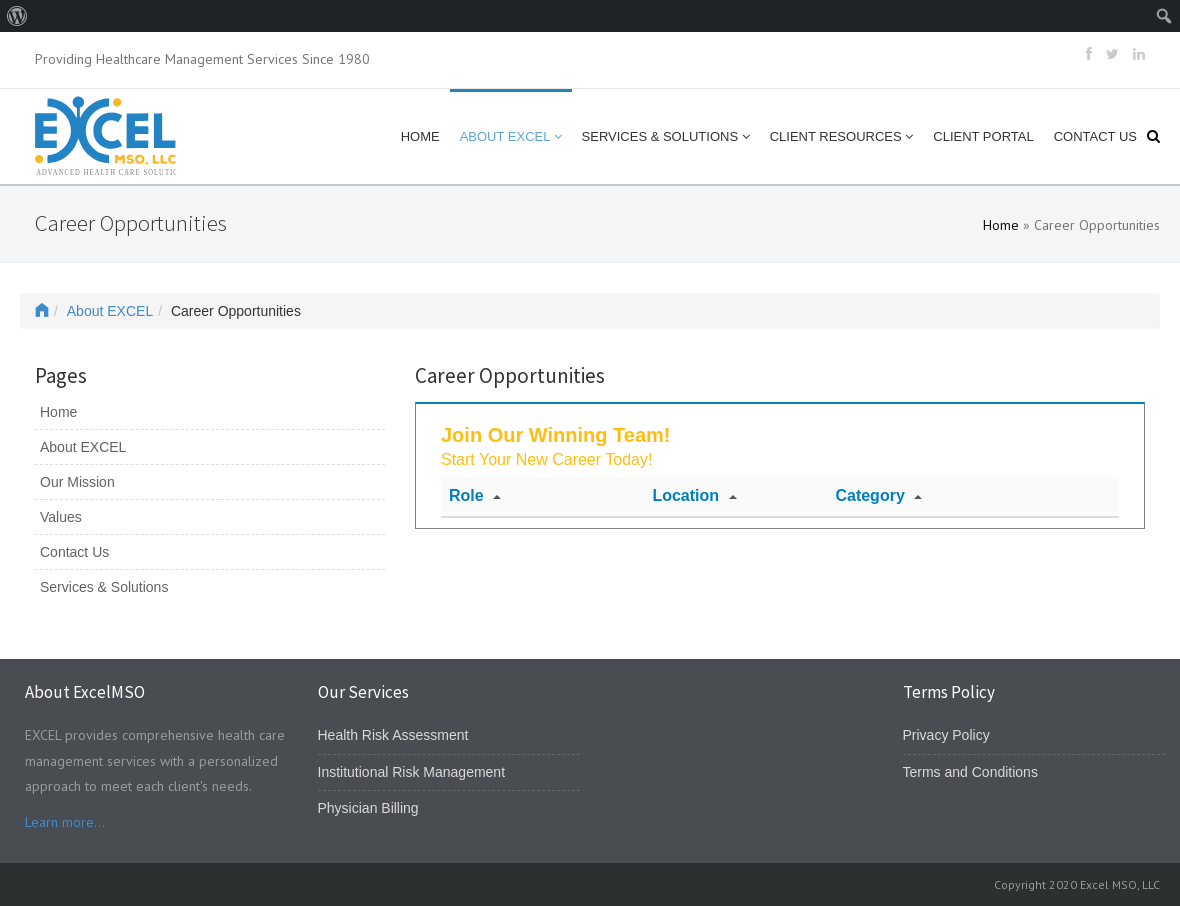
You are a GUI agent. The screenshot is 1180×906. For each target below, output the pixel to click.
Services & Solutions (666, 136)
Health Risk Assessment (393, 735)
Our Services (363, 692)
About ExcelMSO (85, 692)
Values (61, 517)
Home (420, 136)
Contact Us (1095, 136)
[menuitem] (17, 16)
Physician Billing (368, 808)
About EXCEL (511, 136)
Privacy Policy (946, 735)
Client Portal (983, 136)
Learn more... (65, 822)
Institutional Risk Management (412, 772)
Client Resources (842, 136)
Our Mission (77, 482)
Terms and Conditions (970, 772)
